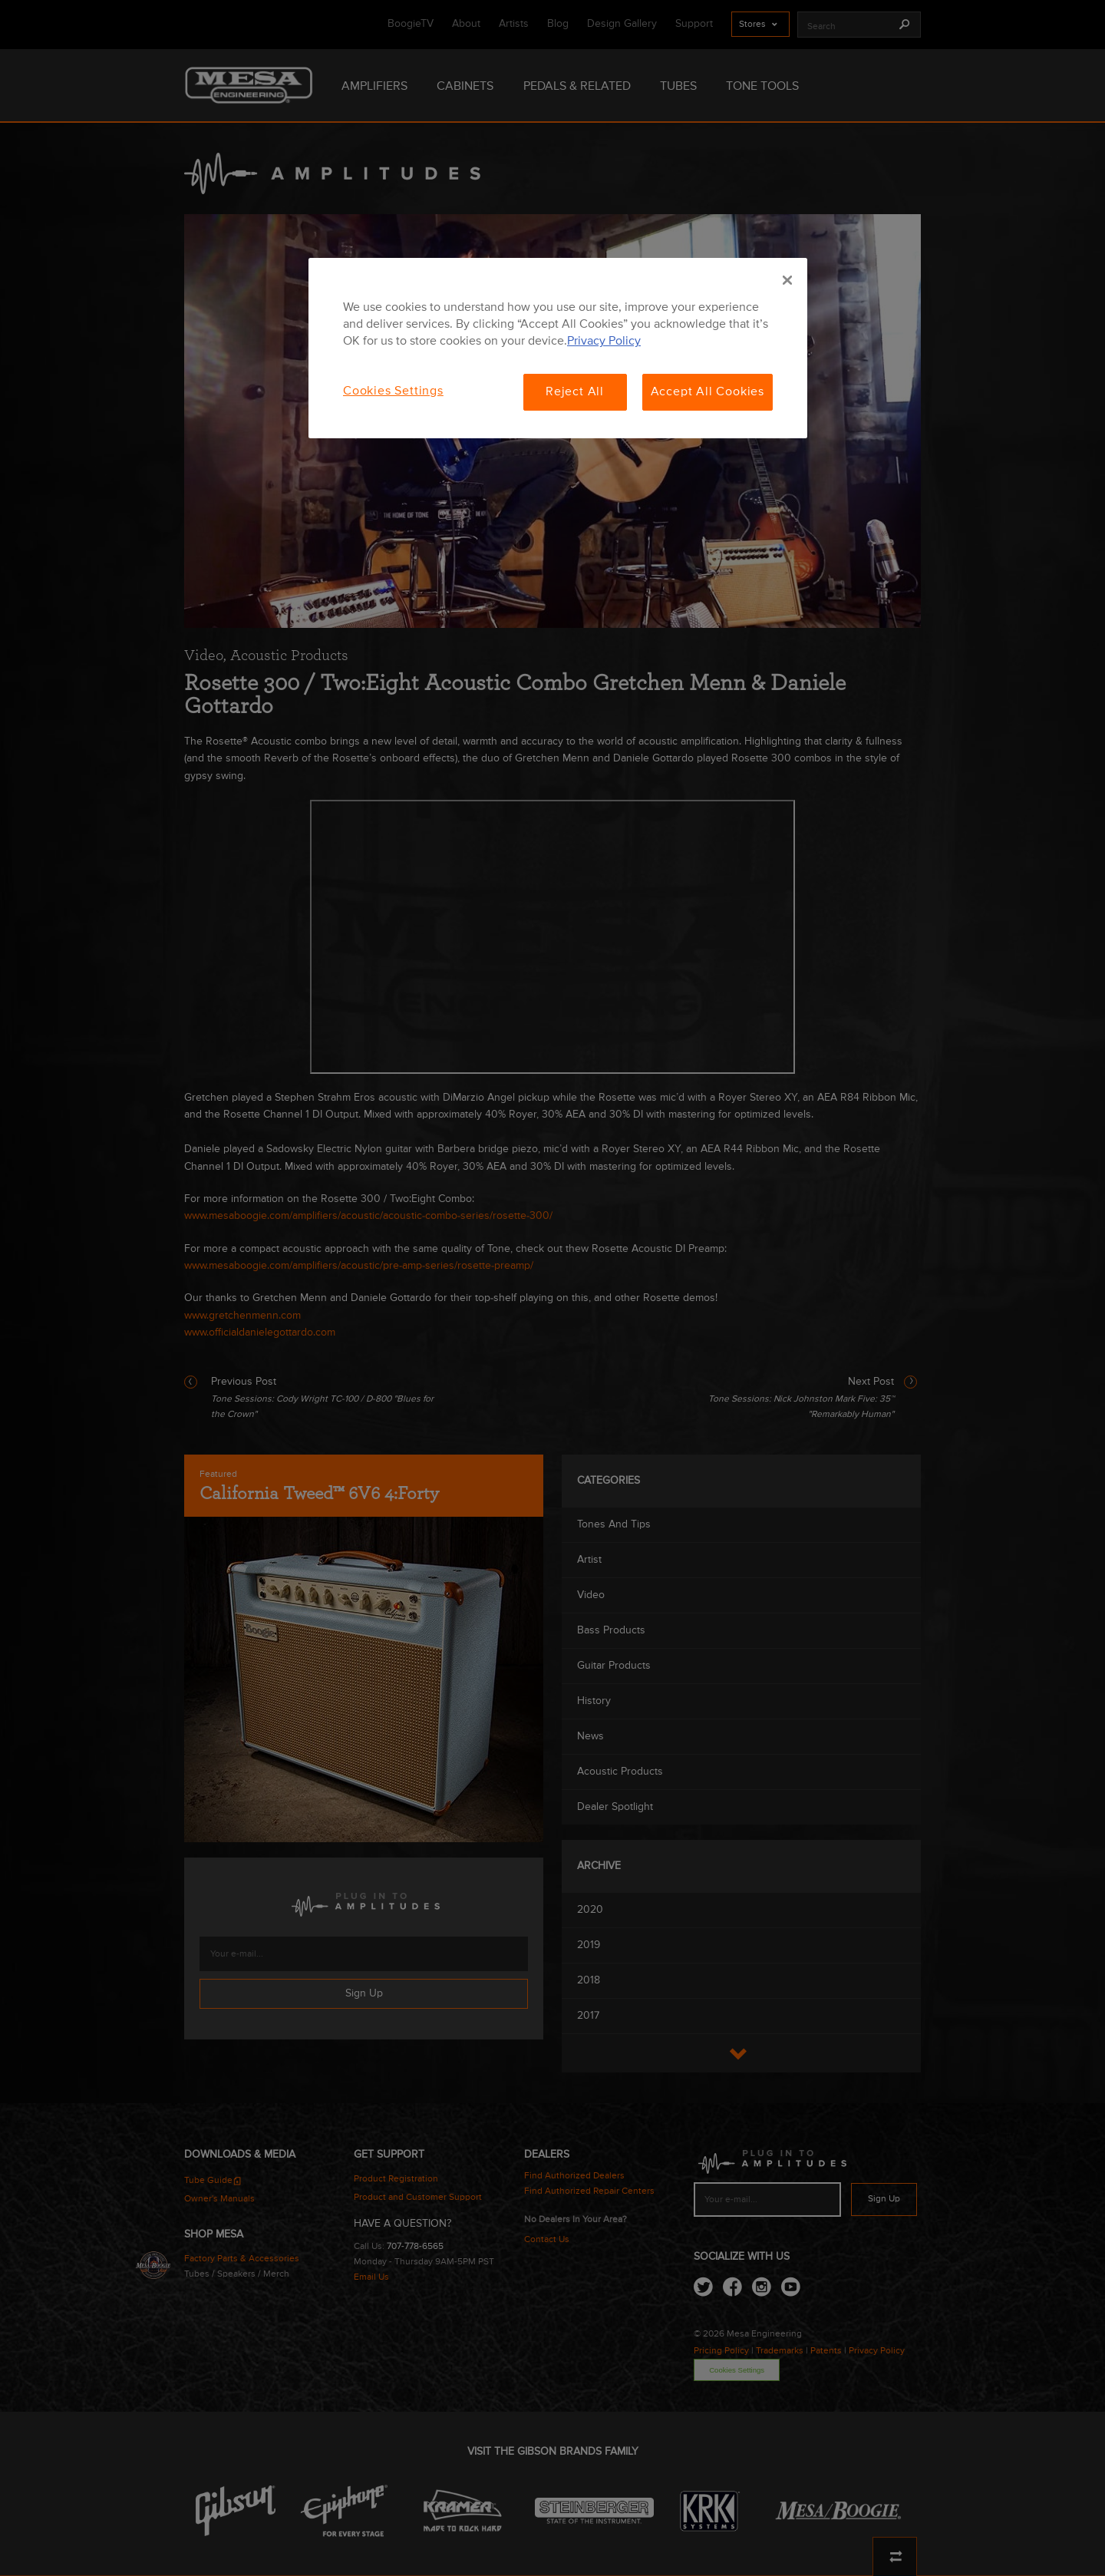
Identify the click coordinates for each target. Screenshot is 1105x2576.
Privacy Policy (604, 341)
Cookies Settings (393, 391)
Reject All (575, 392)
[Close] (787, 280)
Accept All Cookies (707, 392)
